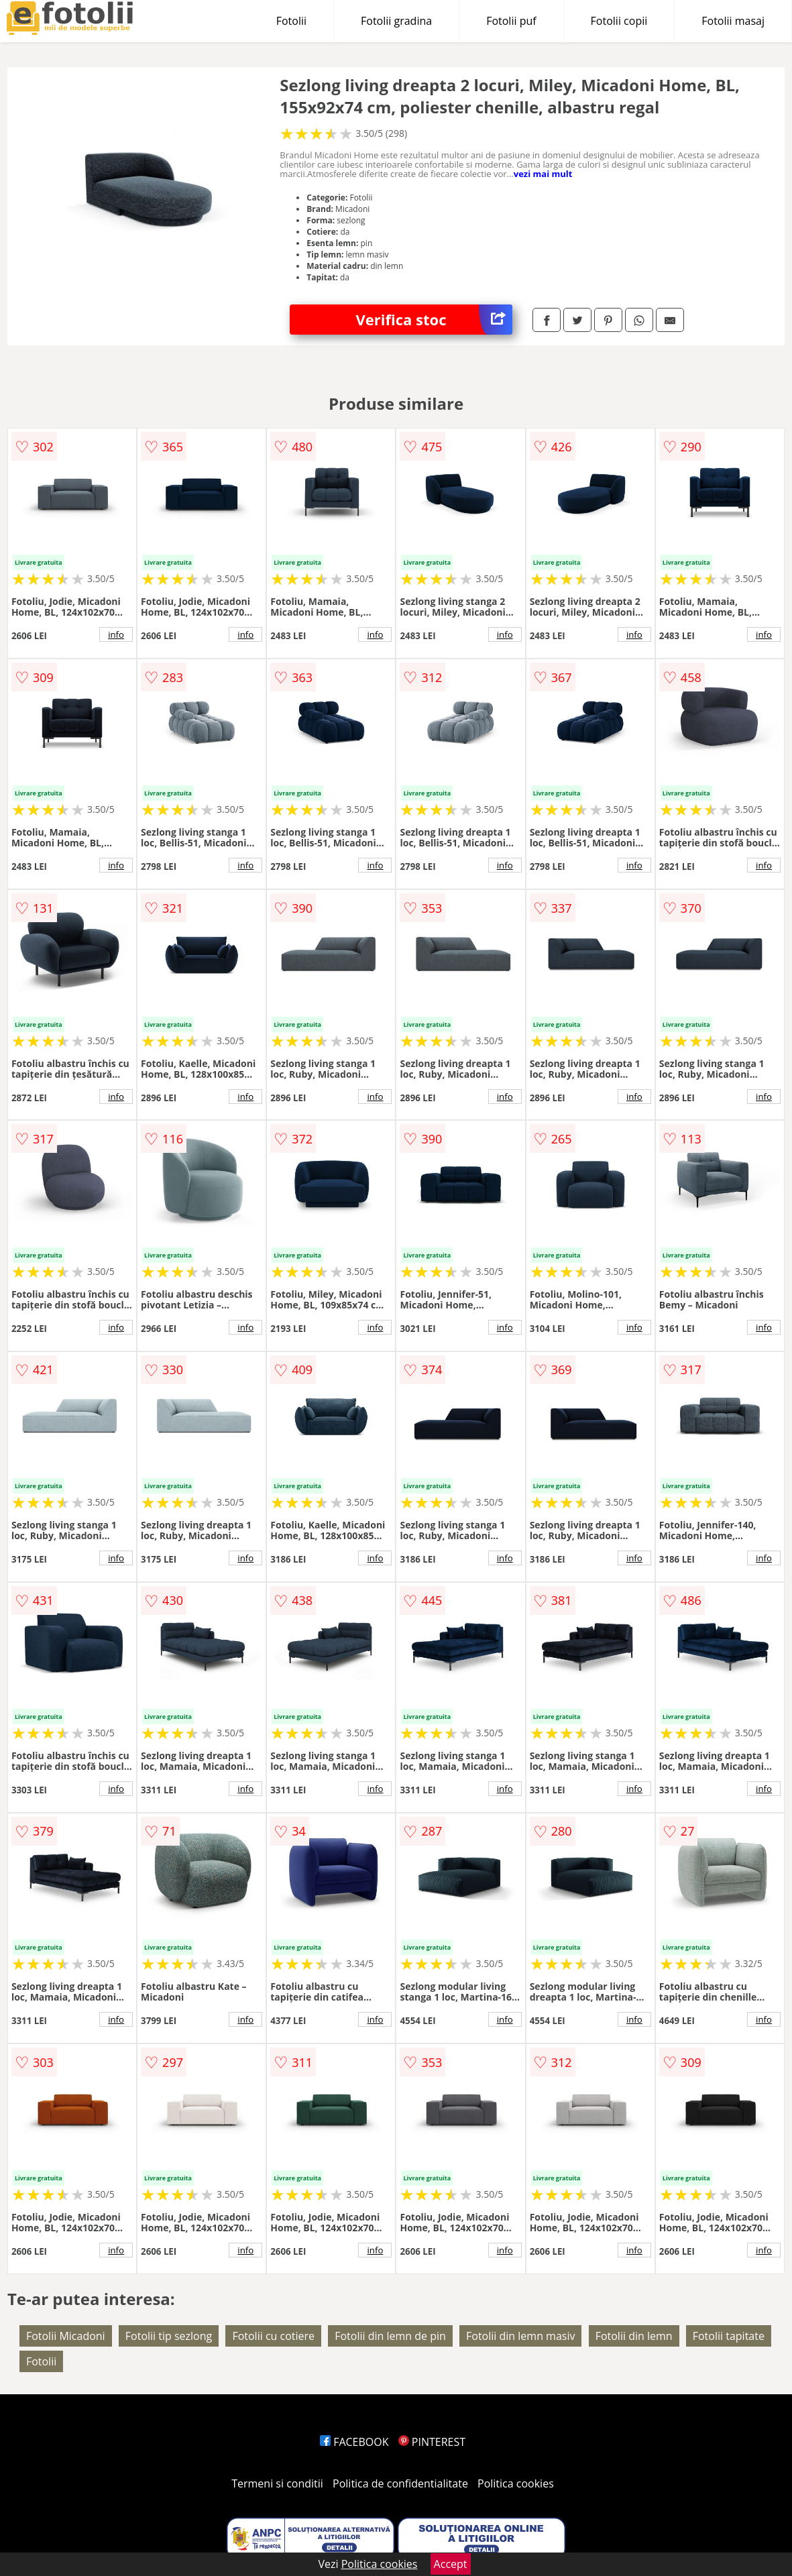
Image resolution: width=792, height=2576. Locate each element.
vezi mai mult (543, 174)
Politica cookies (515, 2483)
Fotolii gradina (396, 20)
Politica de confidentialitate (400, 2483)
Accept (450, 2564)
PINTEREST (431, 2441)
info (116, 634)
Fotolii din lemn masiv (520, 2336)
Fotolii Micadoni (65, 2336)
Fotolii (291, 20)
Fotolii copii (619, 20)
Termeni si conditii (277, 2483)
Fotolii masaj (733, 20)
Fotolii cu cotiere (273, 2336)
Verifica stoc (434, 319)
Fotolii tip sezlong (168, 2336)
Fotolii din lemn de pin (390, 2336)
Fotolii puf (511, 20)
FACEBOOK (354, 2441)
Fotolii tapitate (729, 2336)
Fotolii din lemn (634, 2336)
